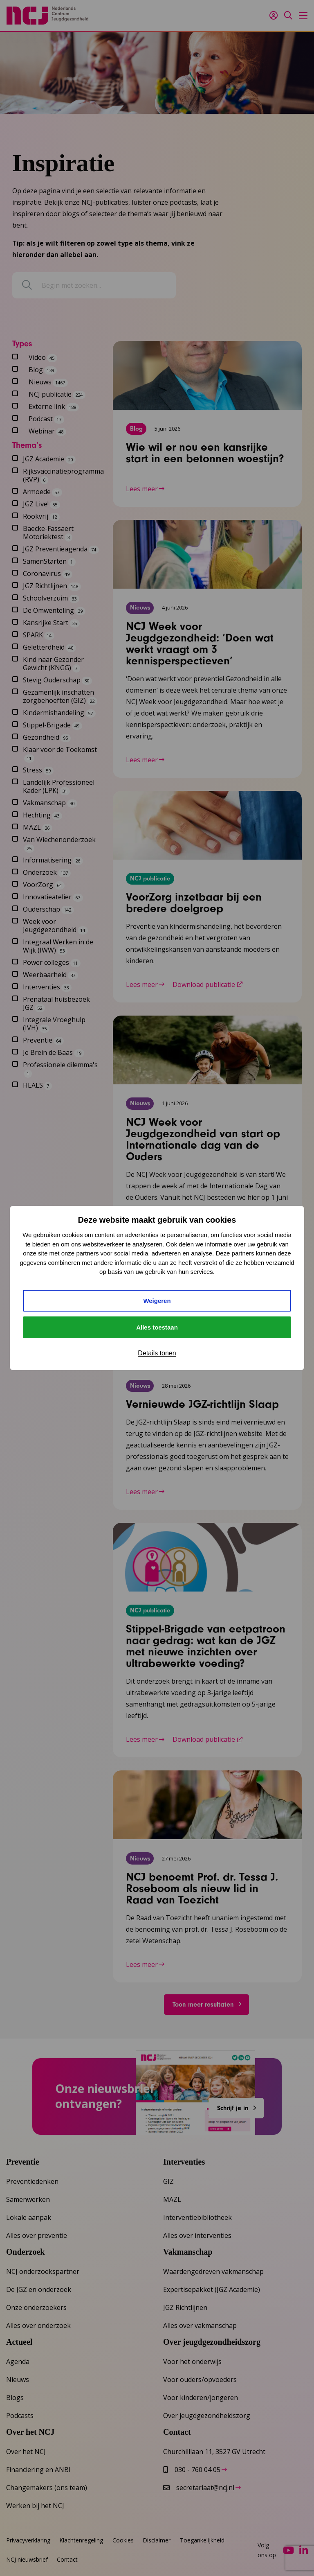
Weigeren (156, 1300)
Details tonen (157, 1353)
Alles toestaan (157, 1327)
